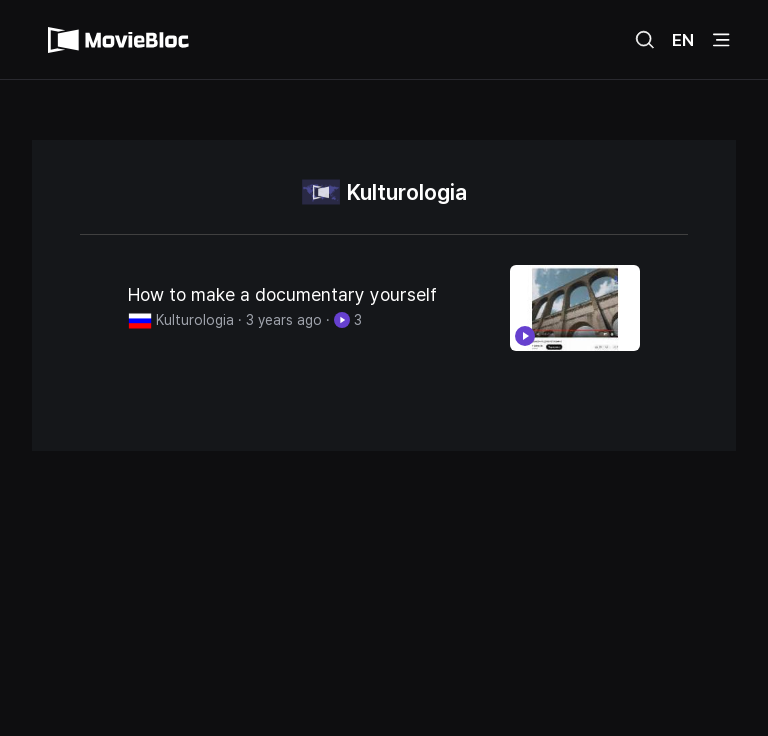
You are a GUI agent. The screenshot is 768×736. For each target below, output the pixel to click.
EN (683, 40)
